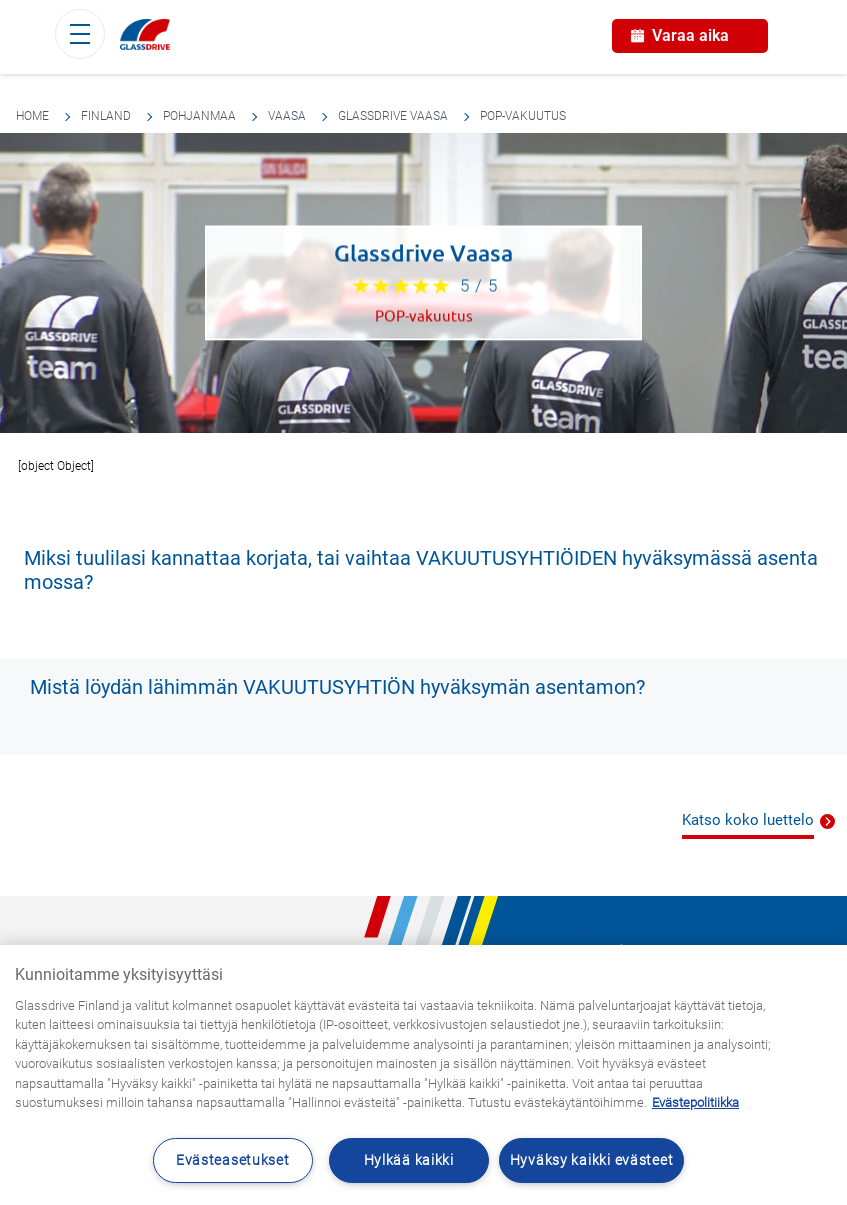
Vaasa (287, 116)
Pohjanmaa (199, 116)
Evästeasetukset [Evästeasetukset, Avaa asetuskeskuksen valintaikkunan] (233, 1160)
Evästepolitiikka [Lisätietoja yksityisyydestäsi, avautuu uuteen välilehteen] (695, 1102)
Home (32, 116)
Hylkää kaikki (409, 1160)
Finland (106, 116)
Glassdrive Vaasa (393, 116)
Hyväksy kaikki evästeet (592, 1160)
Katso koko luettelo (748, 820)
